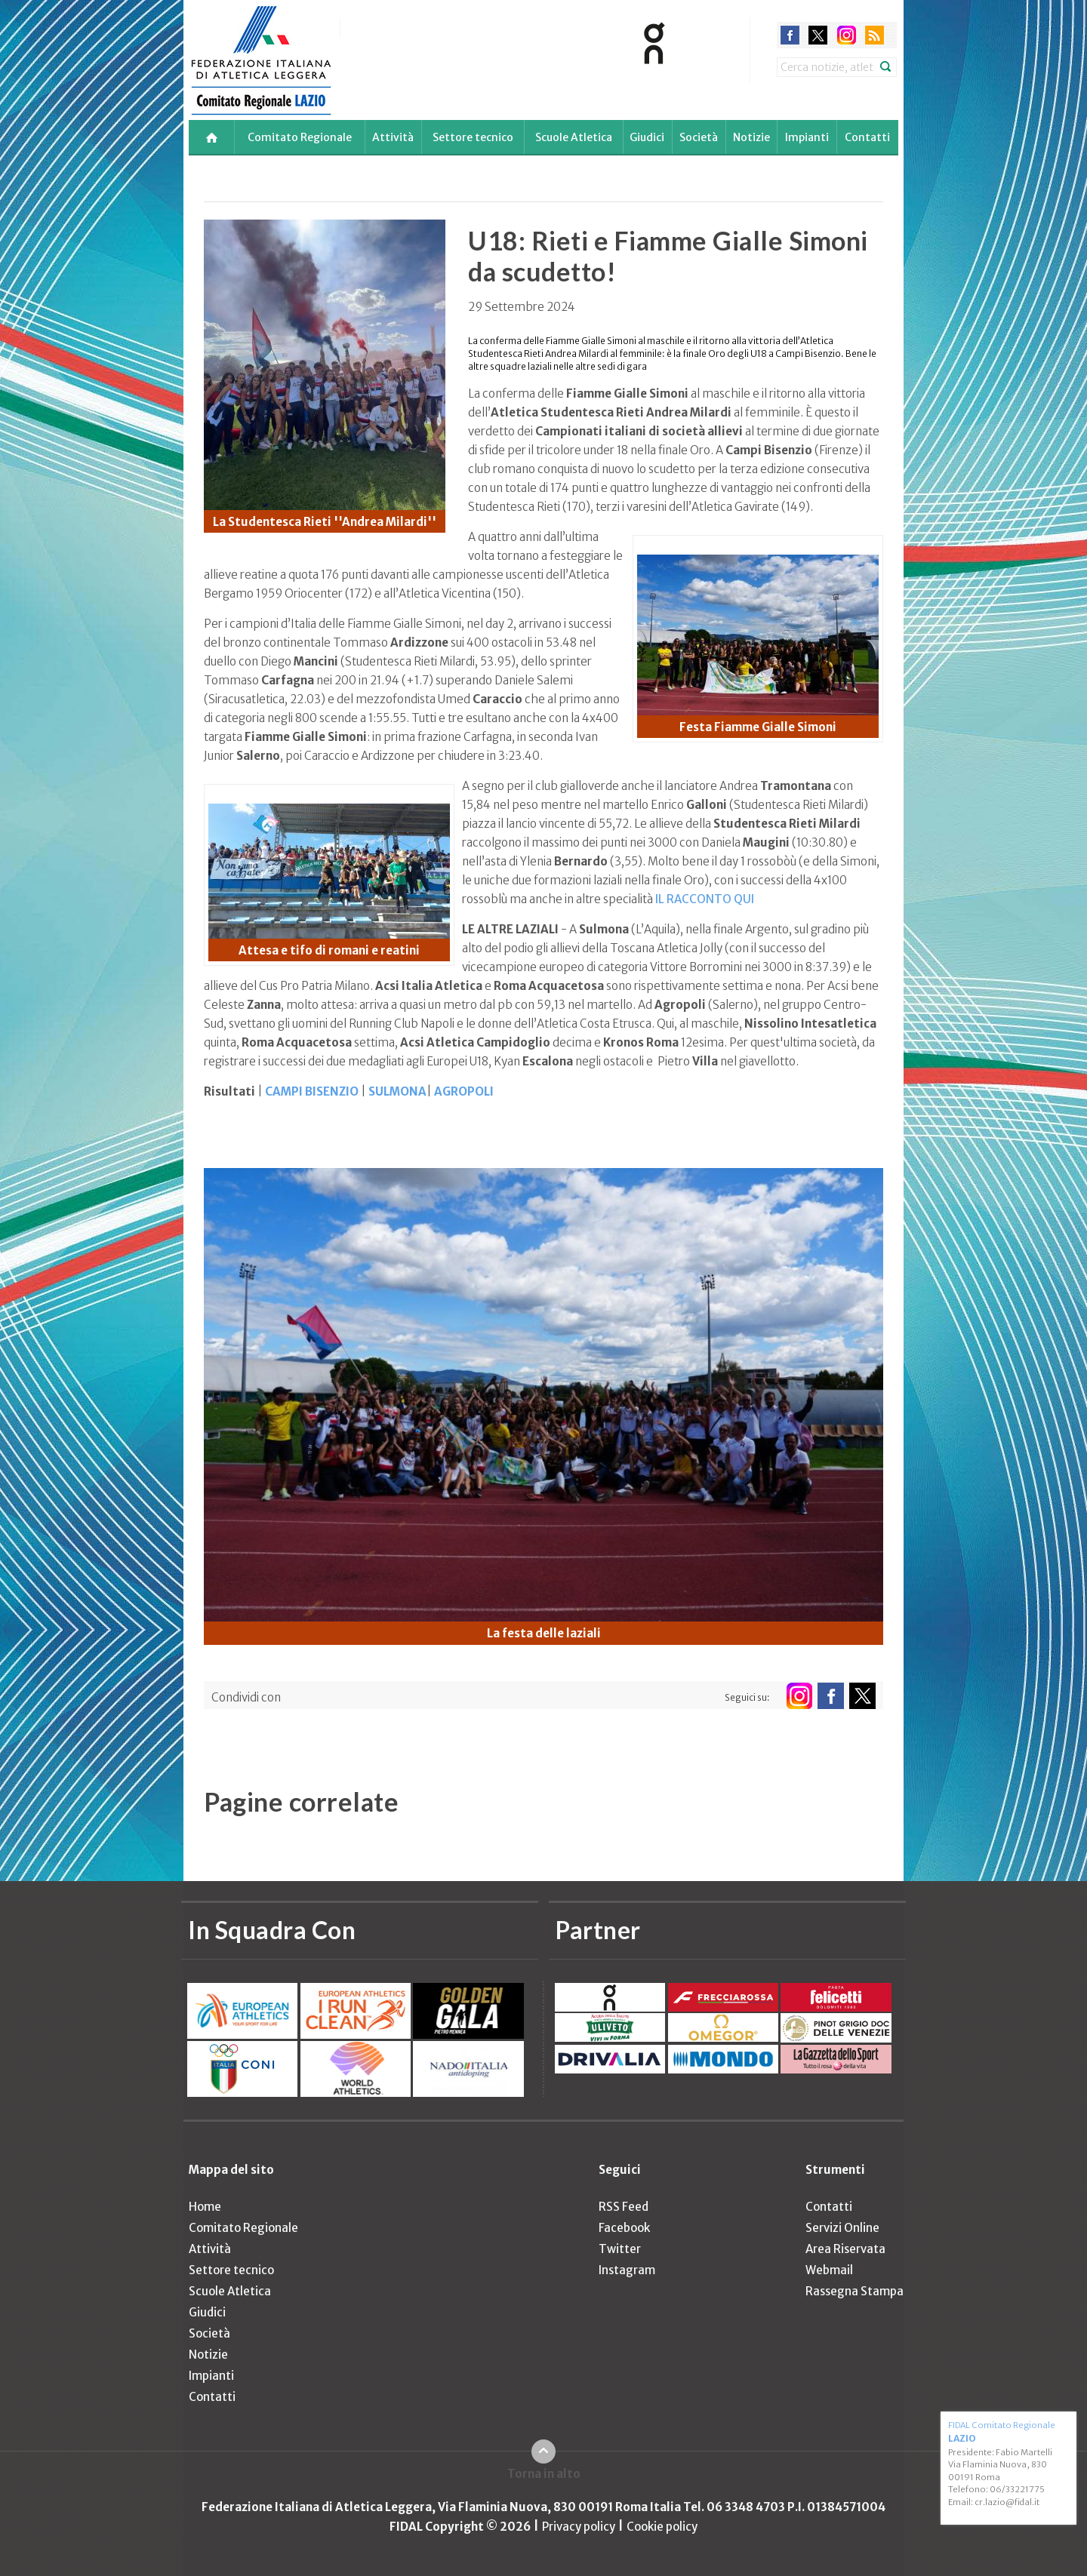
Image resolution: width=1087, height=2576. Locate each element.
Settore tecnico (473, 137)
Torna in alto (543, 2474)
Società (698, 137)
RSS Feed (623, 2206)
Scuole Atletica (573, 137)
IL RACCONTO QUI (704, 899)
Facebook (624, 2228)
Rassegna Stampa (854, 2291)
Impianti (807, 137)
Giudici (647, 137)
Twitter (620, 2249)
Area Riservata (845, 2249)
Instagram (627, 2270)
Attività (393, 137)
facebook (790, 35)
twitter (817, 35)
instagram (846, 35)
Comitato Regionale (300, 137)
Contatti (867, 137)
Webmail (829, 2270)
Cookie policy (662, 2526)
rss (874, 35)
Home (205, 2206)
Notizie (751, 137)
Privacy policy (578, 2526)
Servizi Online (842, 2228)
